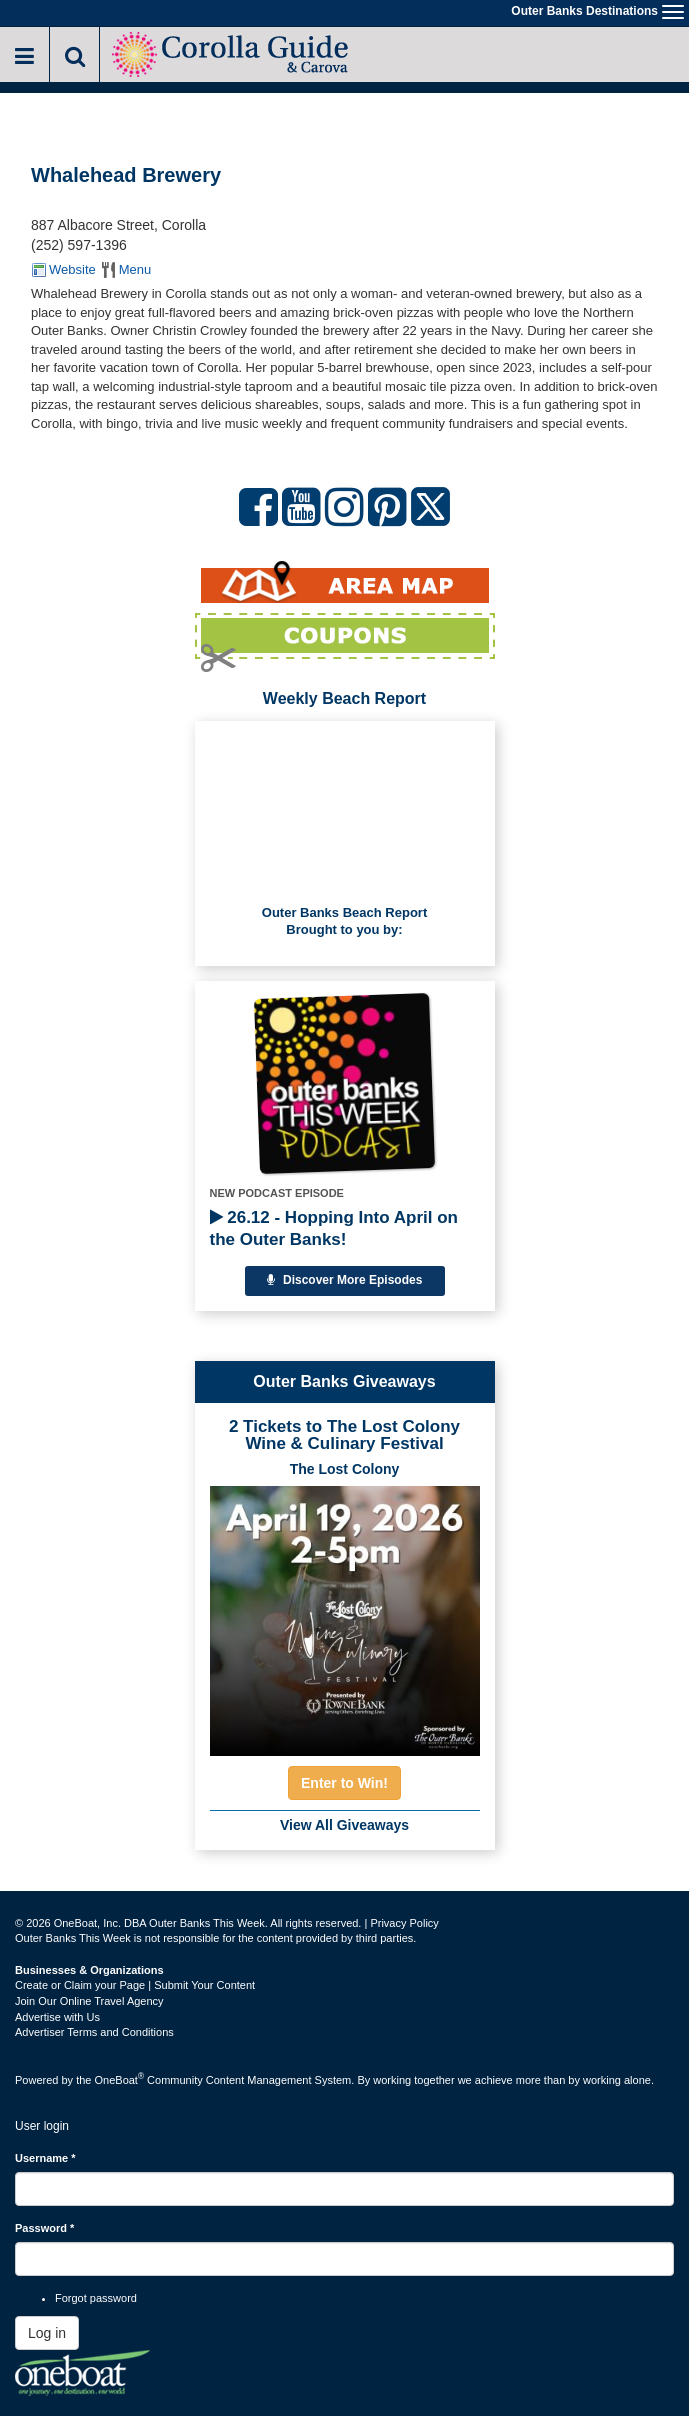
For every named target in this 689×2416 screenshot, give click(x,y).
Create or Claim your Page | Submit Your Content (135, 1985)
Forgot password (96, 2298)
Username (45, 2158)
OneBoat (120, 2080)
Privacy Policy (404, 1923)
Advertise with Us (57, 2017)
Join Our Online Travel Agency (89, 2001)
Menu (135, 269)
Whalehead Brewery (126, 175)
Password (44, 2228)
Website (72, 269)
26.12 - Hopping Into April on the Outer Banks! (334, 1228)
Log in (47, 2333)
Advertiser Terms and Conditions (94, 2032)
